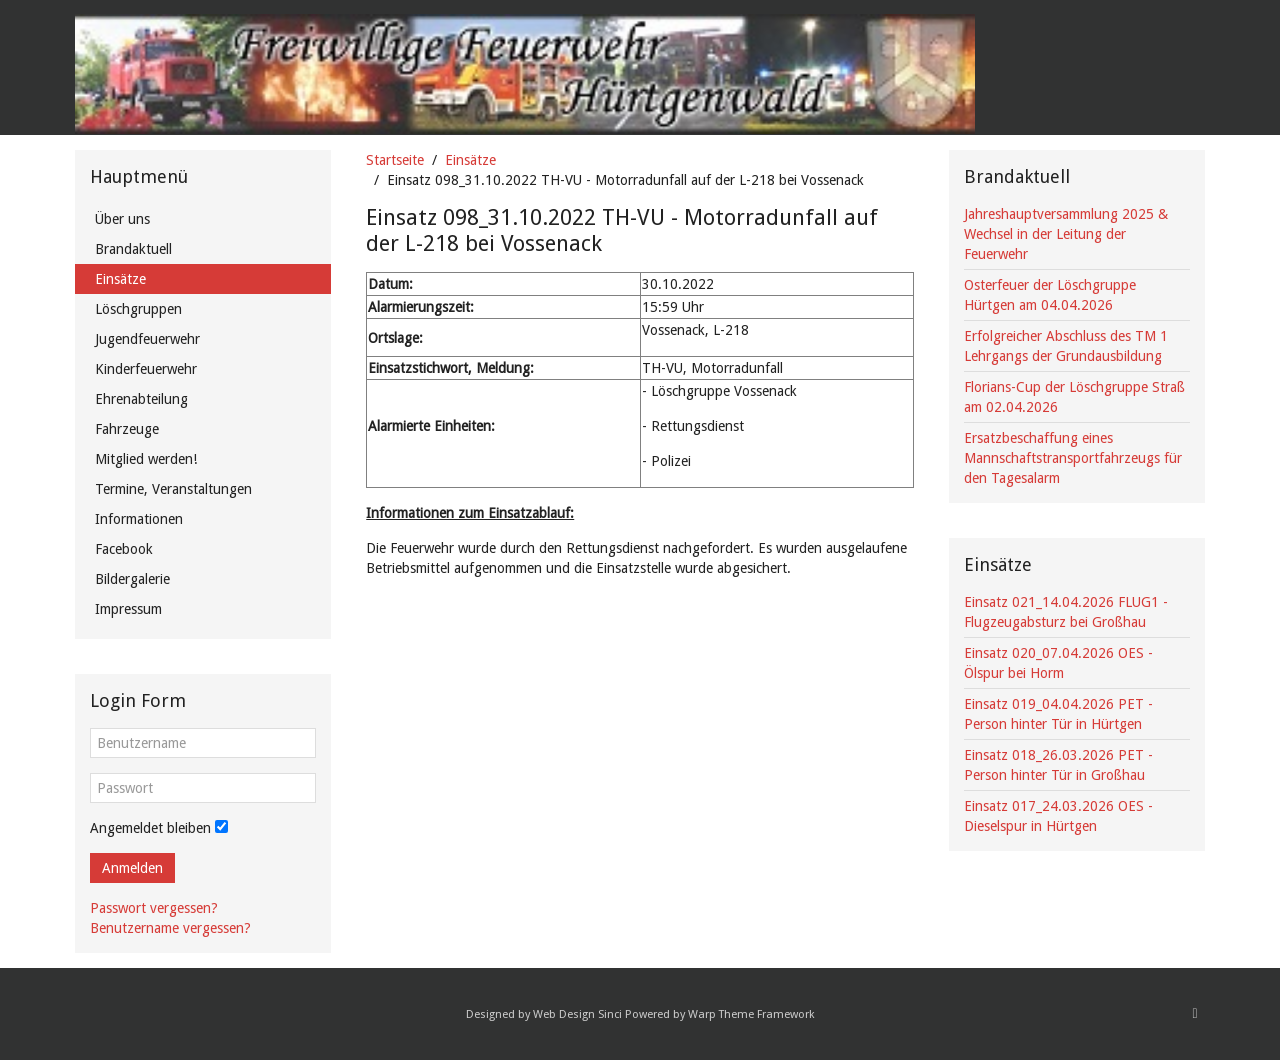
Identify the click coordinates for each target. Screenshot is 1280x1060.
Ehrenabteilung (141, 399)
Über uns (122, 219)
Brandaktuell (133, 249)
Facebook (124, 549)
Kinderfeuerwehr (146, 369)
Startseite (395, 160)
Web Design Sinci (577, 1014)
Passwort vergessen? (154, 908)
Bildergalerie (132, 579)
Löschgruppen (138, 309)
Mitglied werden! (146, 459)
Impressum (128, 609)
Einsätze (470, 160)
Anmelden (132, 868)
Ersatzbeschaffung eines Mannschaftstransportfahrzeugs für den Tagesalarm (1073, 458)
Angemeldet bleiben (150, 828)
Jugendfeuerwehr (147, 339)
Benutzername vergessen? (170, 928)
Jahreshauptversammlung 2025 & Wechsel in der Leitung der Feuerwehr (1066, 234)
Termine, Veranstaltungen (173, 489)
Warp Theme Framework (751, 1014)
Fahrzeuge (127, 429)
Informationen (139, 519)
